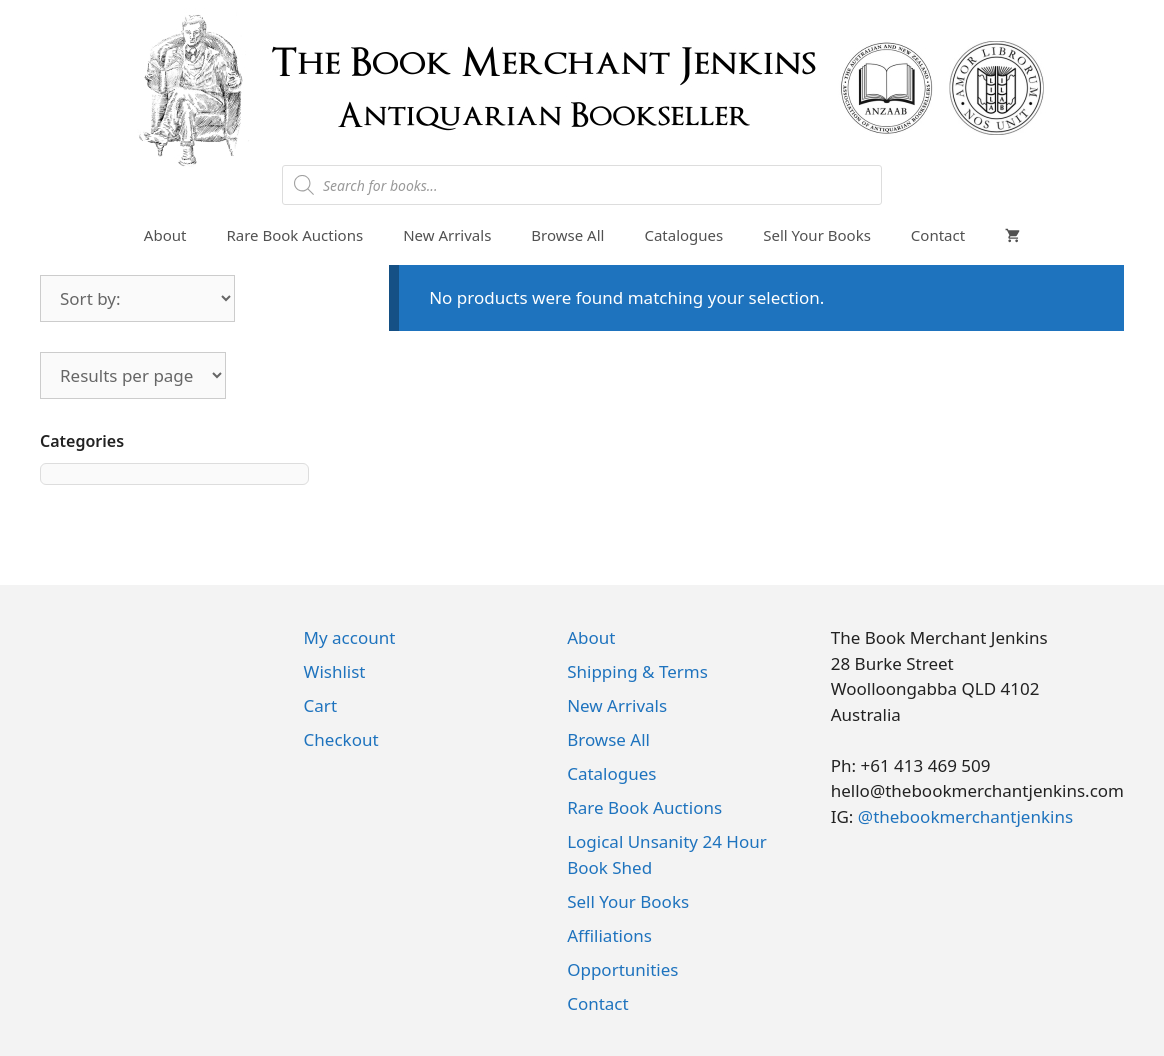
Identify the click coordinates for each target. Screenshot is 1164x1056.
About (165, 235)
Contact (938, 235)
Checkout (341, 739)
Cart (320, 705)
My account (350, 637)
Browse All (567, 235)
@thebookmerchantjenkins (965, 816)
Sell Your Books (817, 235)
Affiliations (609, 935)
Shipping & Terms (637, 671)
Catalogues (683, 235)
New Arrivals (447, 235)
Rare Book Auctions (294, 235)
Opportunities (622, 969)
